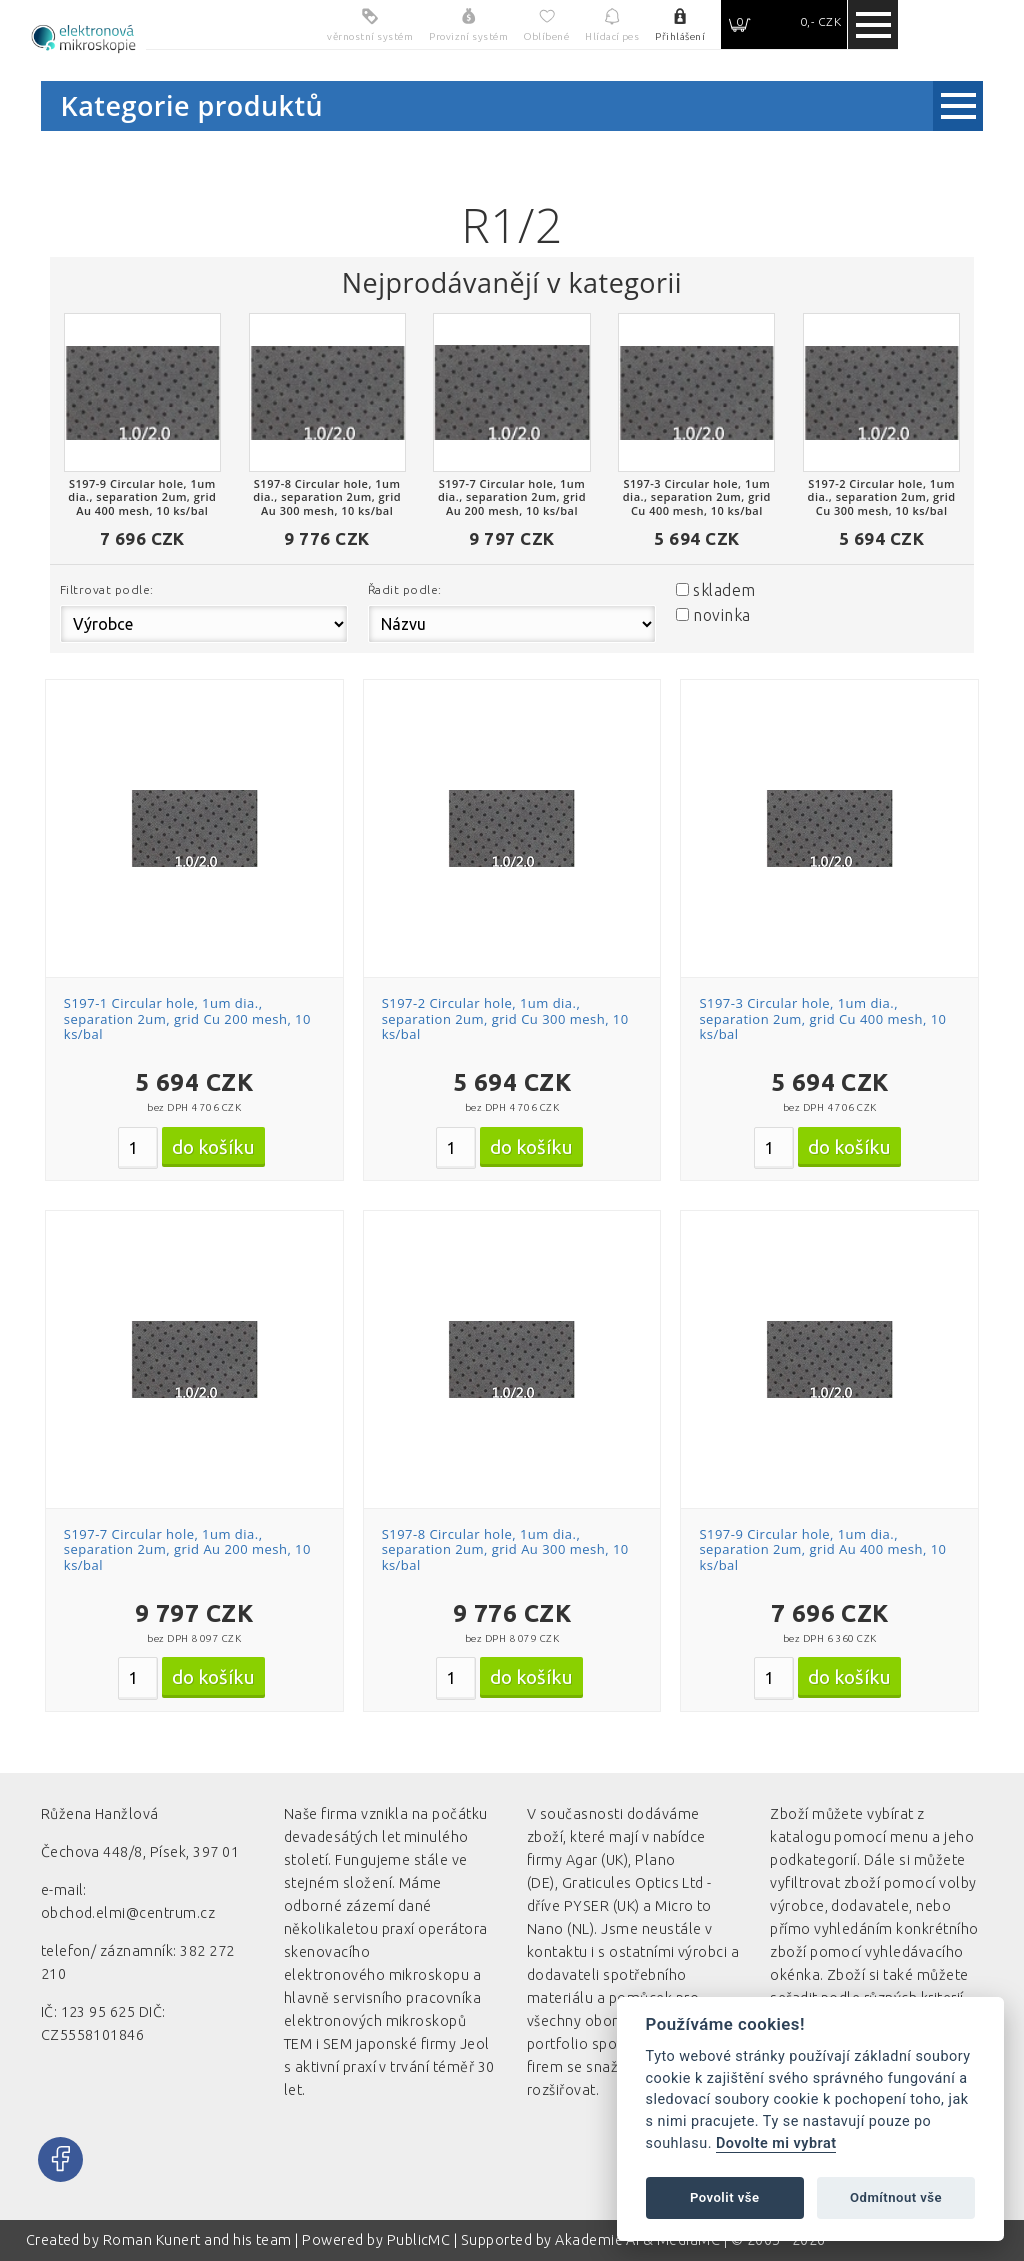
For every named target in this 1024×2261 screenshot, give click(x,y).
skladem (724, 590)
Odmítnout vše (896, 2197)
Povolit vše (725, 2197)
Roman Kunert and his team (199, 2240)
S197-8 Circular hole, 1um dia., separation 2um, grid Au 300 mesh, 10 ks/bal (505, 1549)
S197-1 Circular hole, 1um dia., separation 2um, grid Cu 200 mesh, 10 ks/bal (187, 1018)
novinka (721, 615)
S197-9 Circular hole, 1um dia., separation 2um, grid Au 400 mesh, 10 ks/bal (822, 1549)
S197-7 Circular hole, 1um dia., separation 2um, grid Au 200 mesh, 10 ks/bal (187, 1549)
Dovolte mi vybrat (776, 2143)
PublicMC (419, 2240)
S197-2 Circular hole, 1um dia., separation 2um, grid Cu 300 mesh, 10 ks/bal (505, 1018)
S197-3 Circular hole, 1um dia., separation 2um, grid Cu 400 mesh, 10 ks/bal (822, 1018)
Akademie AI (597, 2240)
